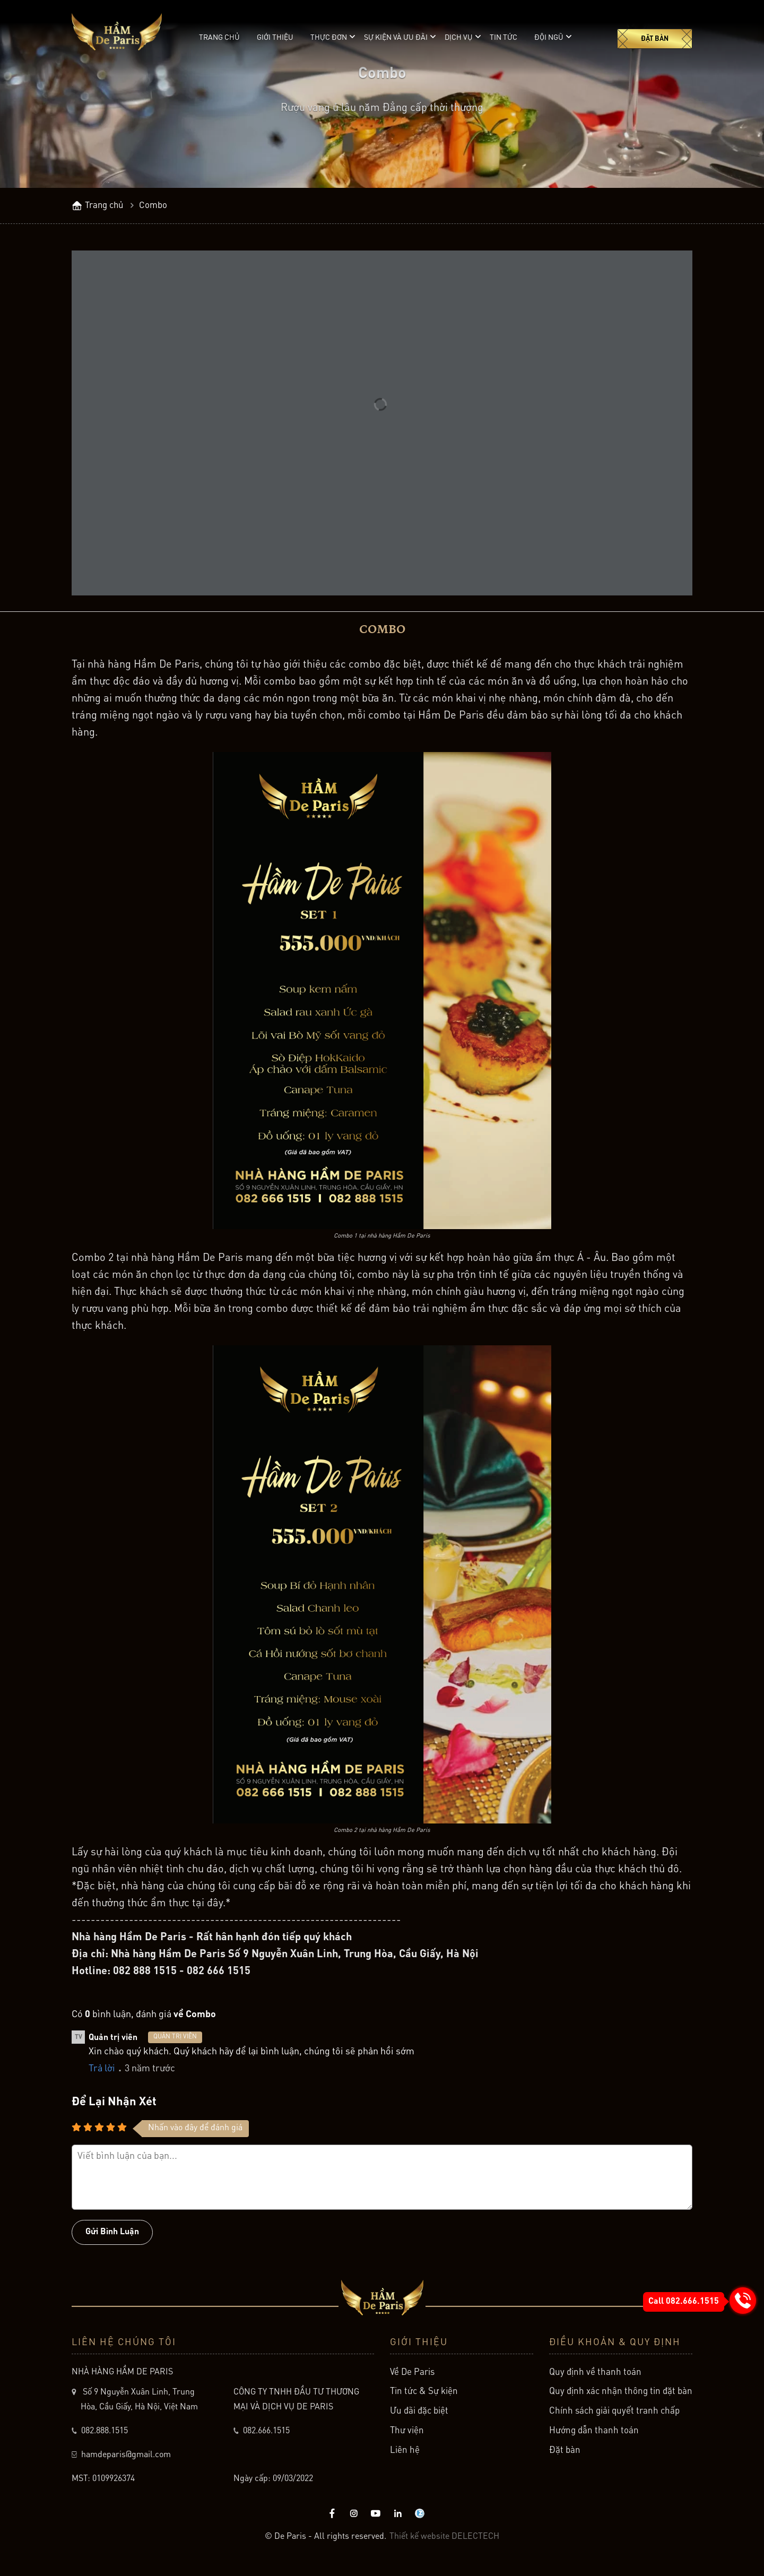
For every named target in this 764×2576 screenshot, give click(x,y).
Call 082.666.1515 (683, 2301)
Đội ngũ (549, 37)
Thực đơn (329, 37)
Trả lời (102, 2076)
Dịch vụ (459, 37)
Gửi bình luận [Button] (112, 2240)
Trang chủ (219, 37)
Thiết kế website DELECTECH (444, 2543)
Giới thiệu (275, 37)
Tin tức (503, 37)
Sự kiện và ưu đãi (396, 37)
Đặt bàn (654, 39)
